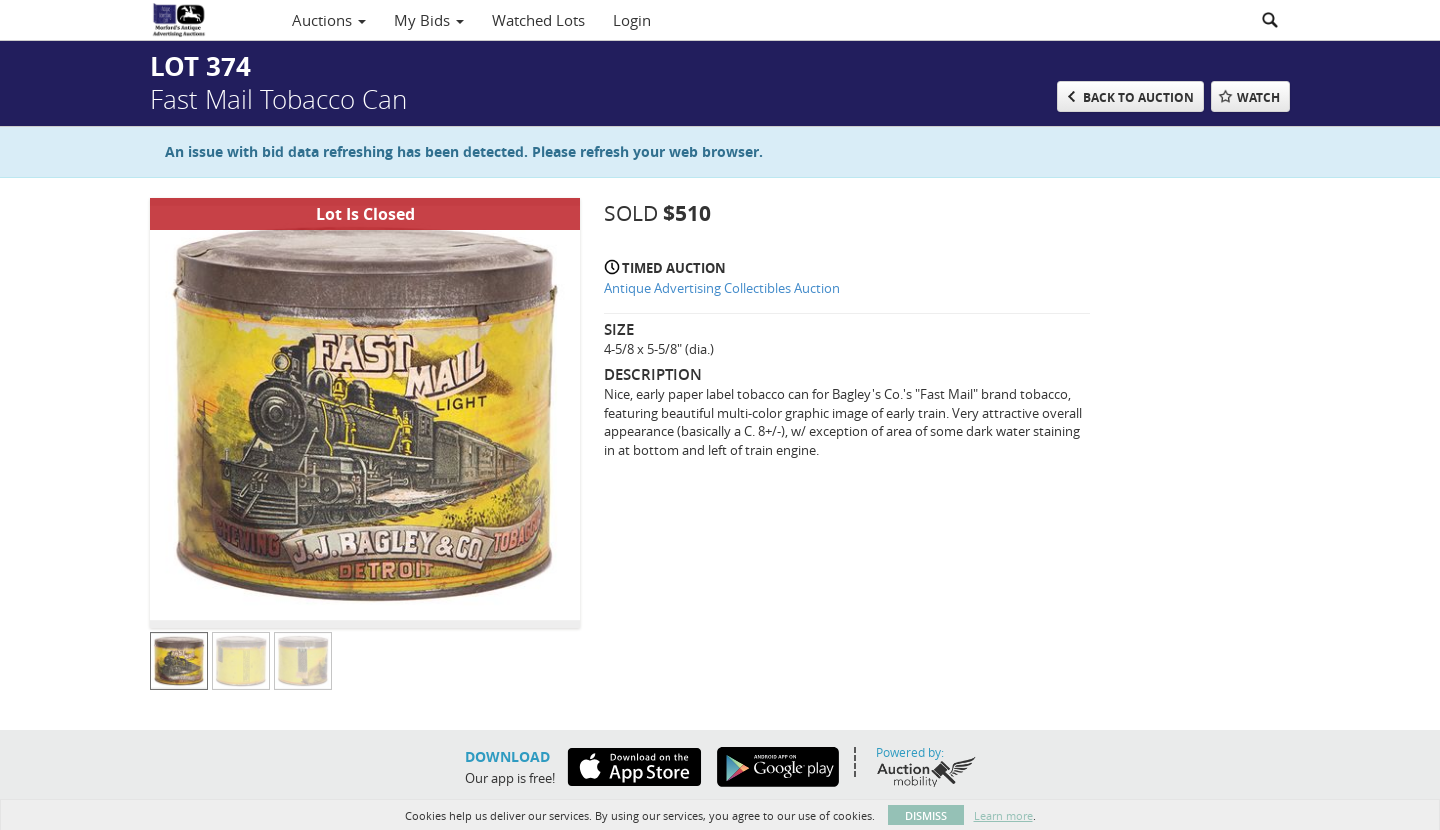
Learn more (1003, 815)
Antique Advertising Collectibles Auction (722, 288)
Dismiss (926, 815)
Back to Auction (1138, 97)
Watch (1258, 97)
